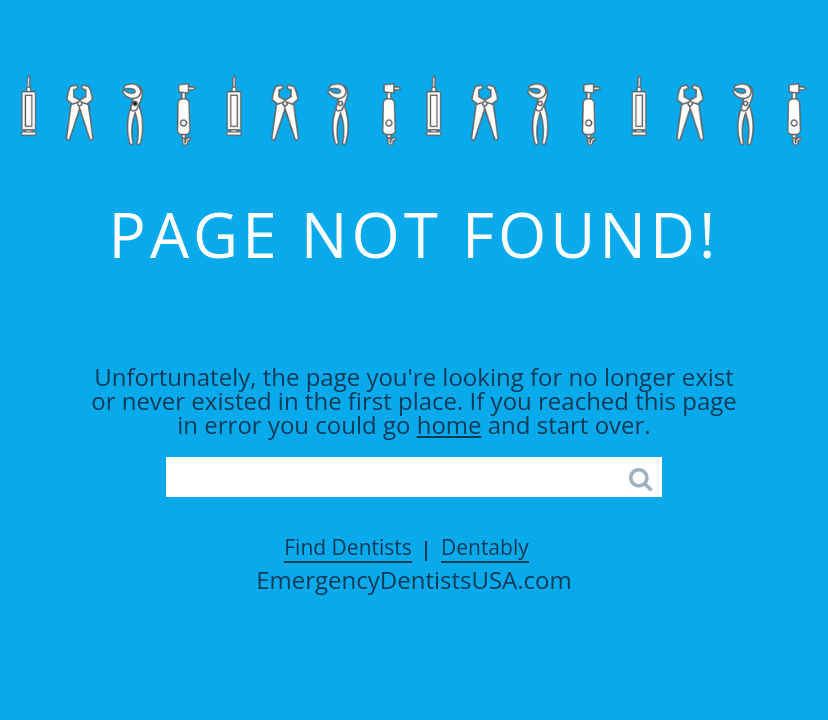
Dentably (485, 547)
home (449, 424)
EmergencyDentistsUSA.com (414, 580)
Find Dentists (348, 547)
